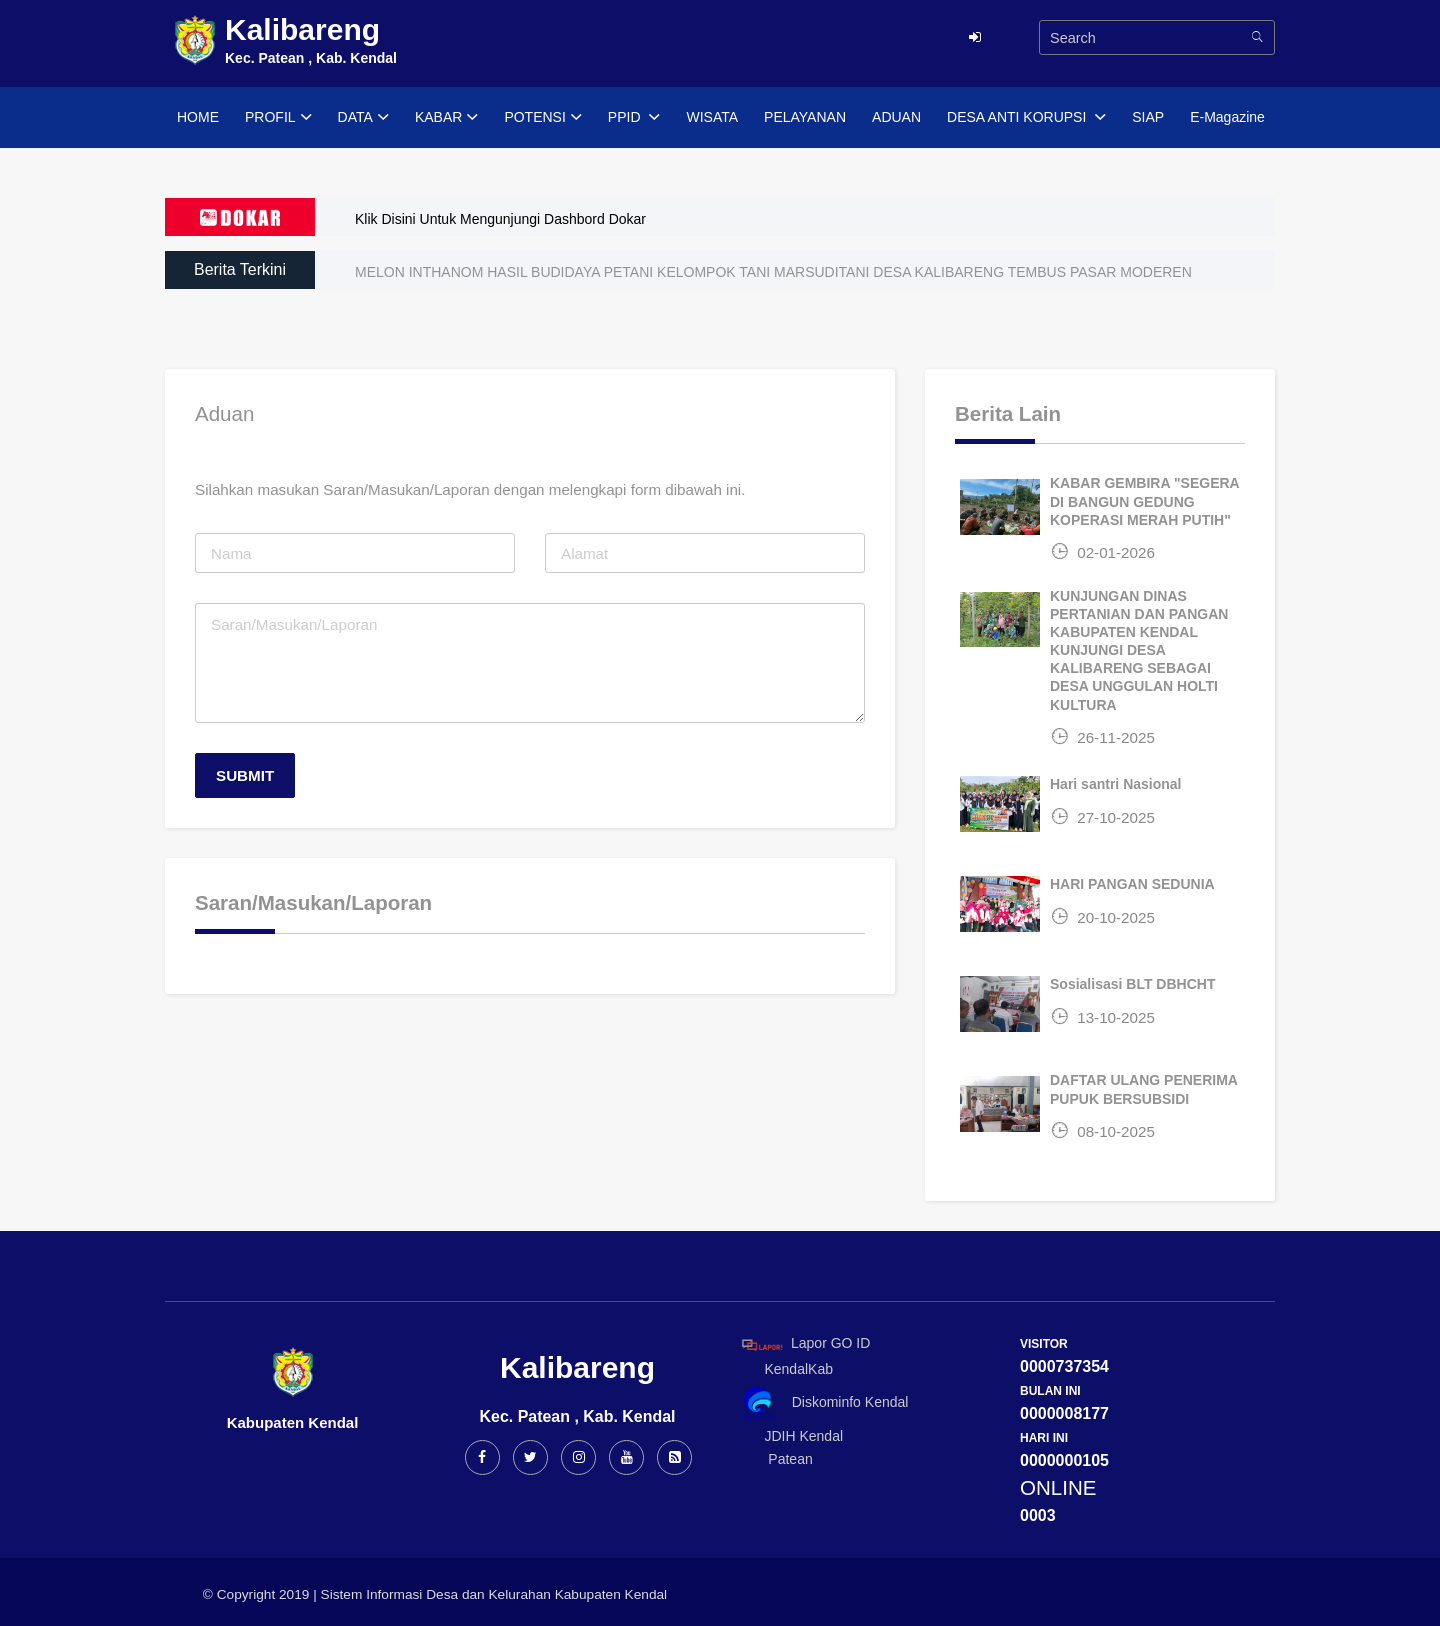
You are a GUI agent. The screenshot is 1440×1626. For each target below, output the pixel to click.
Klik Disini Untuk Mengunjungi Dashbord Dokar (500, 219)
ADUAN (896, 117)
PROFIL (278, 118)
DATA (363, 118)
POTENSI (542, 118)
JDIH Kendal (789, 1436)
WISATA (712, 117)
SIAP (1148, 117)
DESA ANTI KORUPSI (1026, 118)
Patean (774, 1459)
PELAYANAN (805, 117)
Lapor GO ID (805, 1344)
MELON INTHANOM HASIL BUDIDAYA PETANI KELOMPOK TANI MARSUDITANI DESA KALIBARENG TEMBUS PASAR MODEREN (773, 272)
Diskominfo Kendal (824, 1403)
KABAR (446, 118)
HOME (198, 117)
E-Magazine (1227, 117)
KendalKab (784, 1369)
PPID (634, 118)
